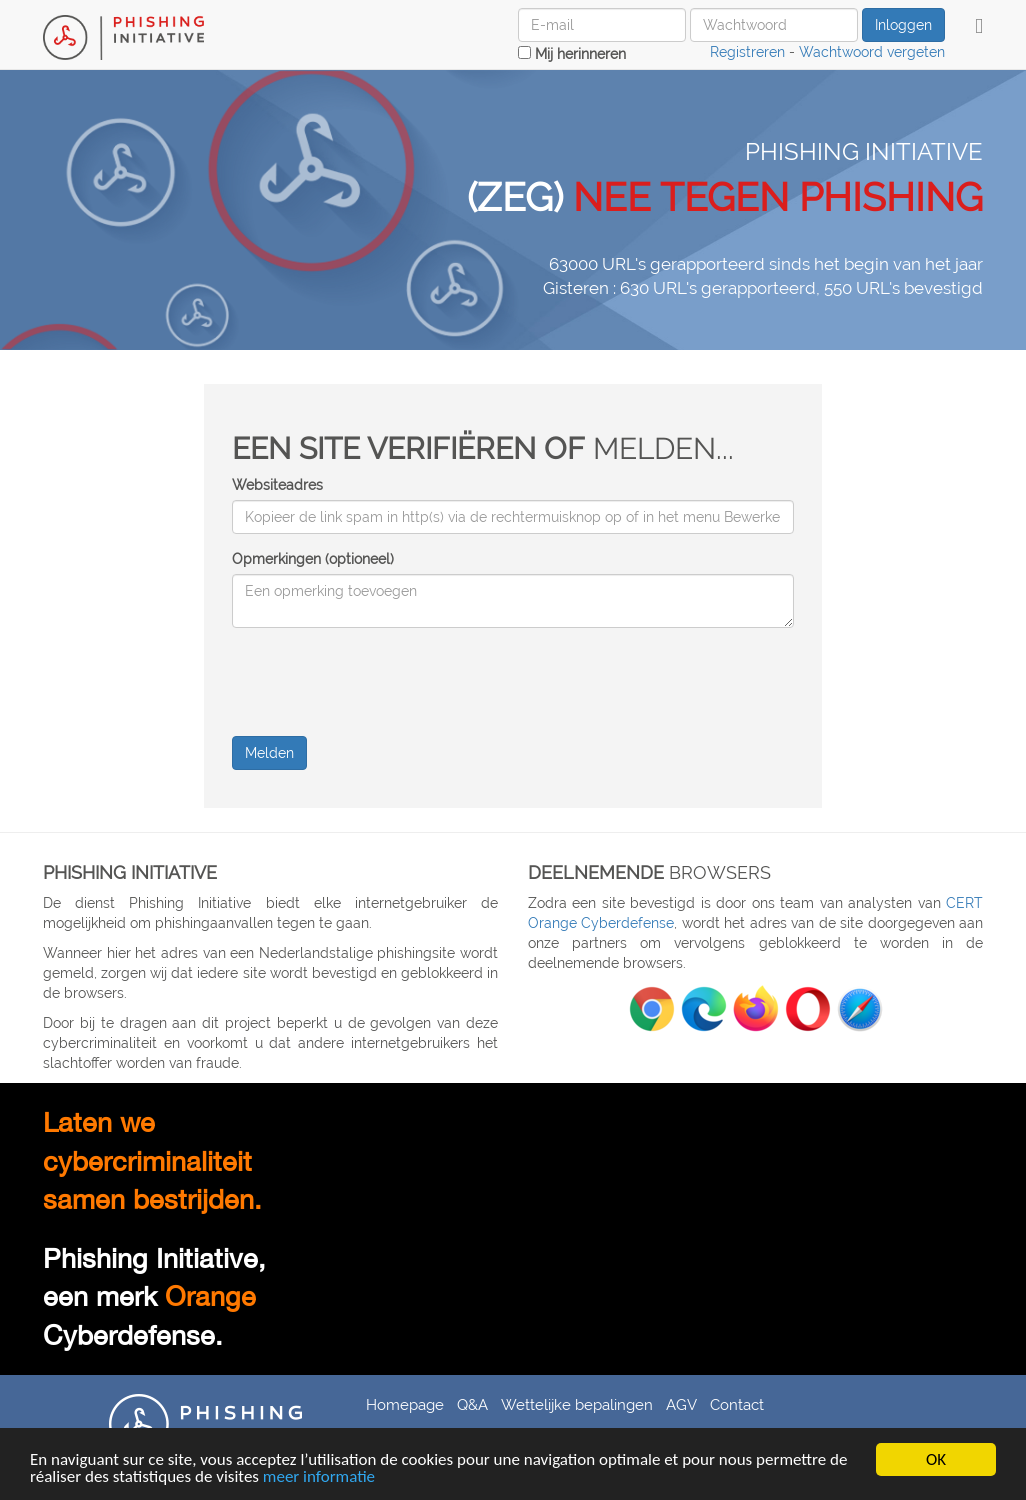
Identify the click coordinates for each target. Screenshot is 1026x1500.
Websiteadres (277, 485)
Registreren (747, 52)
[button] (979, 26)
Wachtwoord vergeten (872, 52)
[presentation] (384, 682)
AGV (681, 1404)
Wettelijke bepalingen (577, 1404)
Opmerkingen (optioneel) (313, 559)
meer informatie (319, 1477)
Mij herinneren (572, 54)
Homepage (405, 1404)
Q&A (472, 1404)
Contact (737, 1404)
